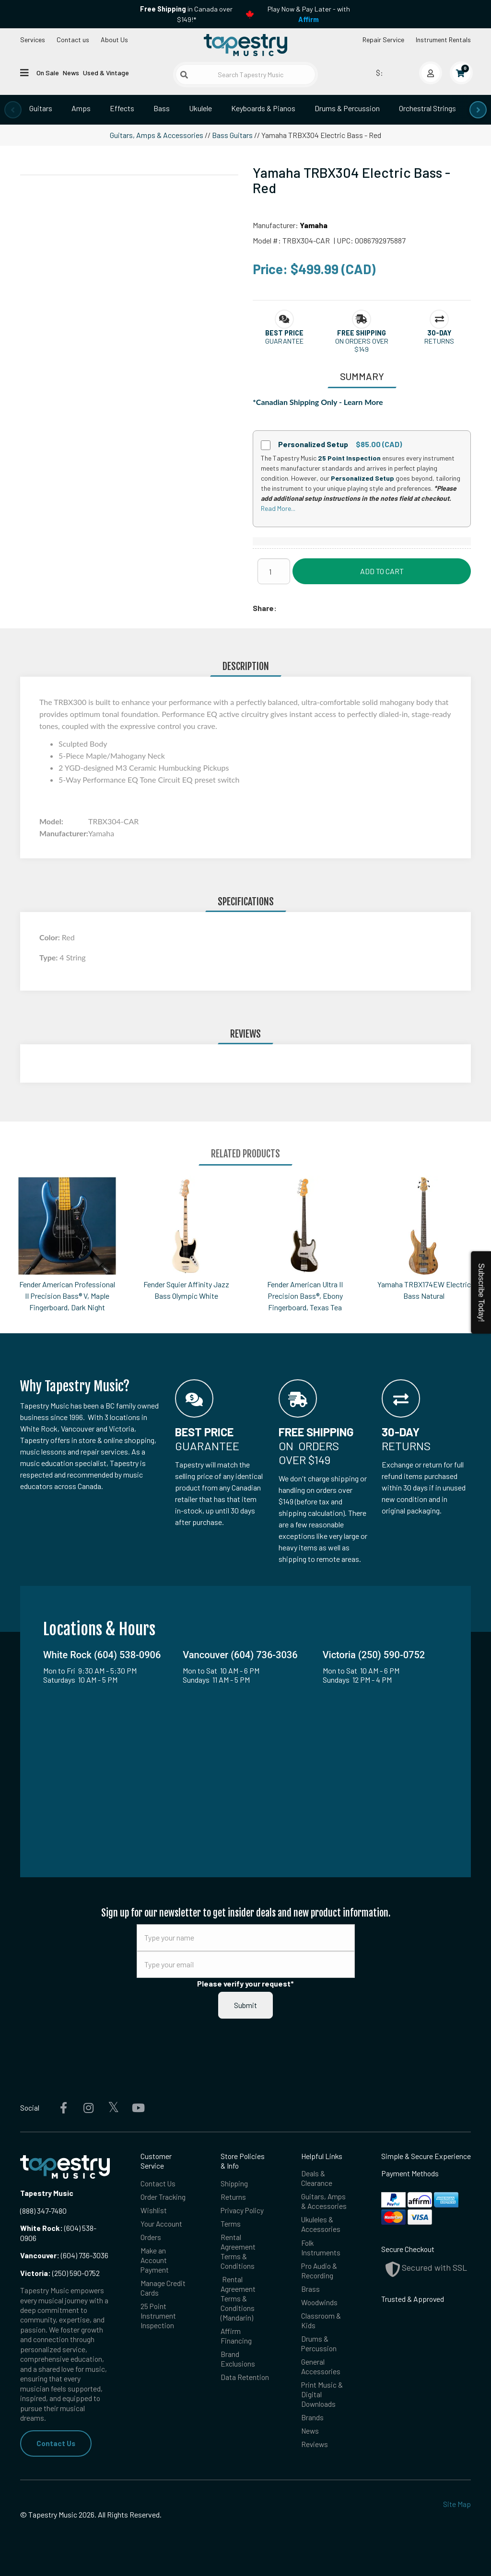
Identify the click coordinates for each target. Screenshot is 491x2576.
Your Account (161, 2224)
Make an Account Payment (154, 2261)
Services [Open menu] (32, 39)
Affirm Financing (236, 2338)
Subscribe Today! (481, 1292)
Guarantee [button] (284, 341)
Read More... (278, 508)
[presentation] (13, 109)
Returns (233, 2196)
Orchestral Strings (427, 108)
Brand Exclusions (238, 2361)
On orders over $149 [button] (361, 345)
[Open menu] (24, 72)
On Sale (47, 73)
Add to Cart (382, 571)
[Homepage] (245, 45)
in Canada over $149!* (186, 14)
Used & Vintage (106, 73)
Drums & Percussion (347, 108)
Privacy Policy (243, 2210)
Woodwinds (319, 2304)
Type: (49, 957)
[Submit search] (184, 75)
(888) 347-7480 (43, 2210)
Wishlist (153, 2210)
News (71, 73)
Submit (245, 2005)
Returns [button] (439, 341)
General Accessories (321, 2369)
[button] (284, 333)
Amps (81, 108)
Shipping (235, 2183)
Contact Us (56, 2443)
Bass (161, 108)
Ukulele (200, 108)
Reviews (314, 2448)
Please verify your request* (245, 1983)
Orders (150, 2237)
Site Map (457, 2503)
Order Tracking (163, 2196)
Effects (122, 108)
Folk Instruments (320, 2248)
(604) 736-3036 (64, 2255)
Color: (50, 937)
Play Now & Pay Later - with (309, 14)
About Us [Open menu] (114, 39)
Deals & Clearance (316, 2178)
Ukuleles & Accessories (321, 2225)
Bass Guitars (232, 134)
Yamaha (313, 225)
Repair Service (383, 39)
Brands (312, 2421)
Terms (231, 2224)
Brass (310, 2290)
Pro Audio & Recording (319, 2272)
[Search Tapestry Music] (245, 74)
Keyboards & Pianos (263, 108)
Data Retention (245, 2380)
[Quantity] (273, 571)
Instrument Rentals (443, 39)
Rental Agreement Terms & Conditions (238, 2252)
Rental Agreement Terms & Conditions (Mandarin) (238, 2300)
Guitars (40, 108)
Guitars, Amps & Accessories (156, 134)
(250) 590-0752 (60, 2272)
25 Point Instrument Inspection (158, 2317)
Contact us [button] (73, 39)
